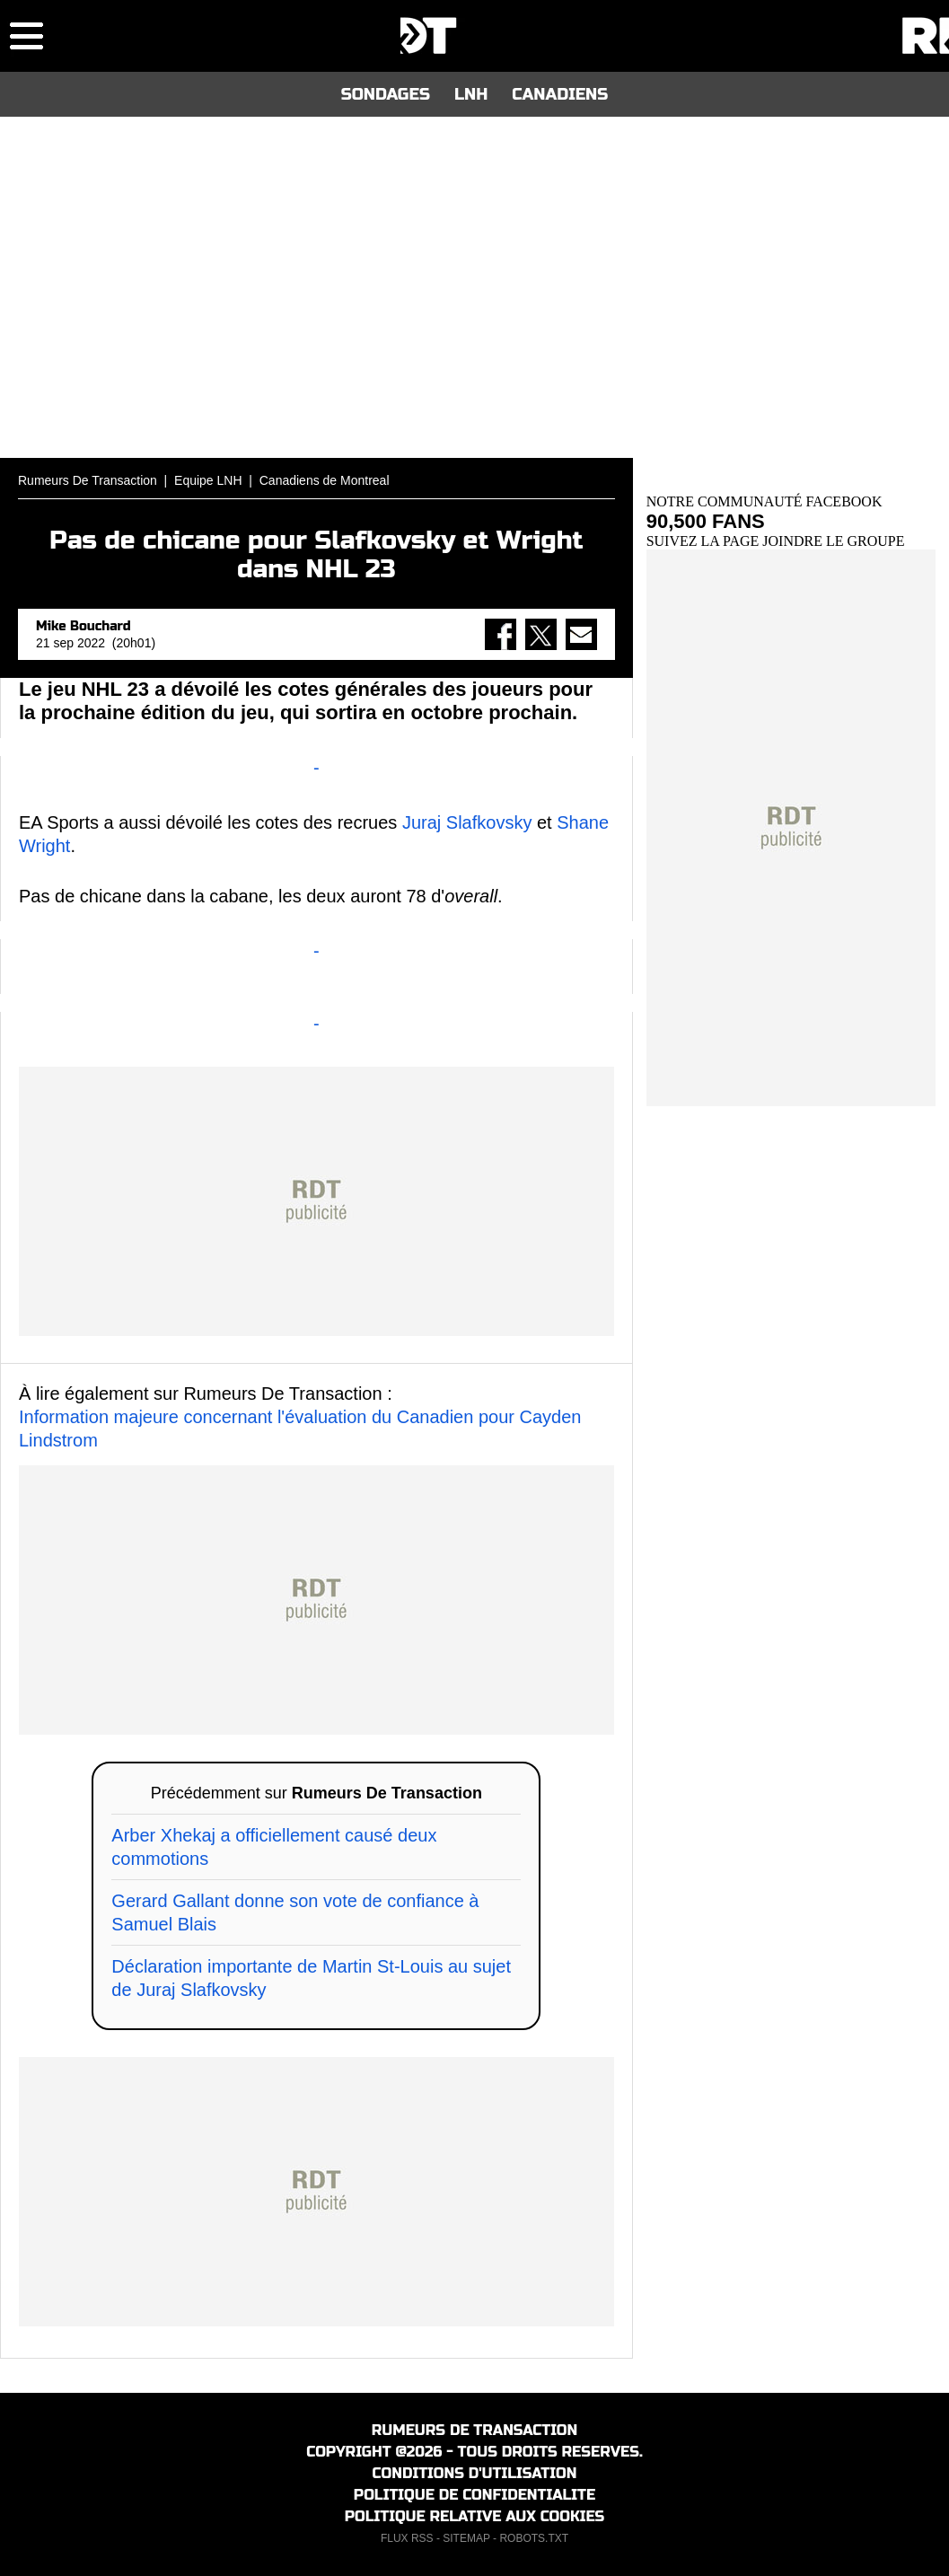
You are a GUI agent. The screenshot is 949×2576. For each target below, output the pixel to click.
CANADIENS (560, 94)
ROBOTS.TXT (533, 2538)
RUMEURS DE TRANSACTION (474, 2430)
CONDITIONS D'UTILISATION (475, 2473)
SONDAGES (385, 94)
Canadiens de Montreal (324, 480)
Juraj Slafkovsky (467, 822)
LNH (471, 94)
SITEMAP (466, 2538)
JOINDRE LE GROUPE (833, 541)
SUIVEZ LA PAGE (704, 541)
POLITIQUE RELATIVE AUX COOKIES (475, 2516)
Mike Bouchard (83, 626)
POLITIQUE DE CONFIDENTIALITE (474, 2494)
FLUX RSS (407, 2538)
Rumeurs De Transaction (87, 480)
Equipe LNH (208, 480)
